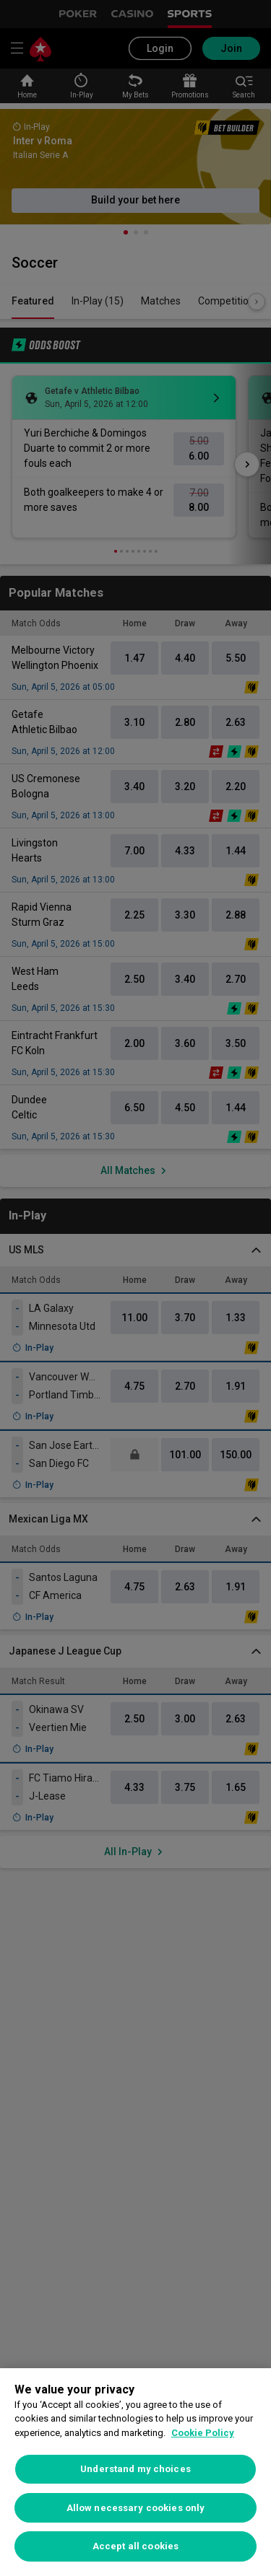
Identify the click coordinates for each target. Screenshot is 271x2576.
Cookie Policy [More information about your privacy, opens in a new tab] (202, 2432)
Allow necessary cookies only (135, 2507)
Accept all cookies (135, 2546)
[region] (135, 2472)
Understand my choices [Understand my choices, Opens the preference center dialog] (135, 2468)
